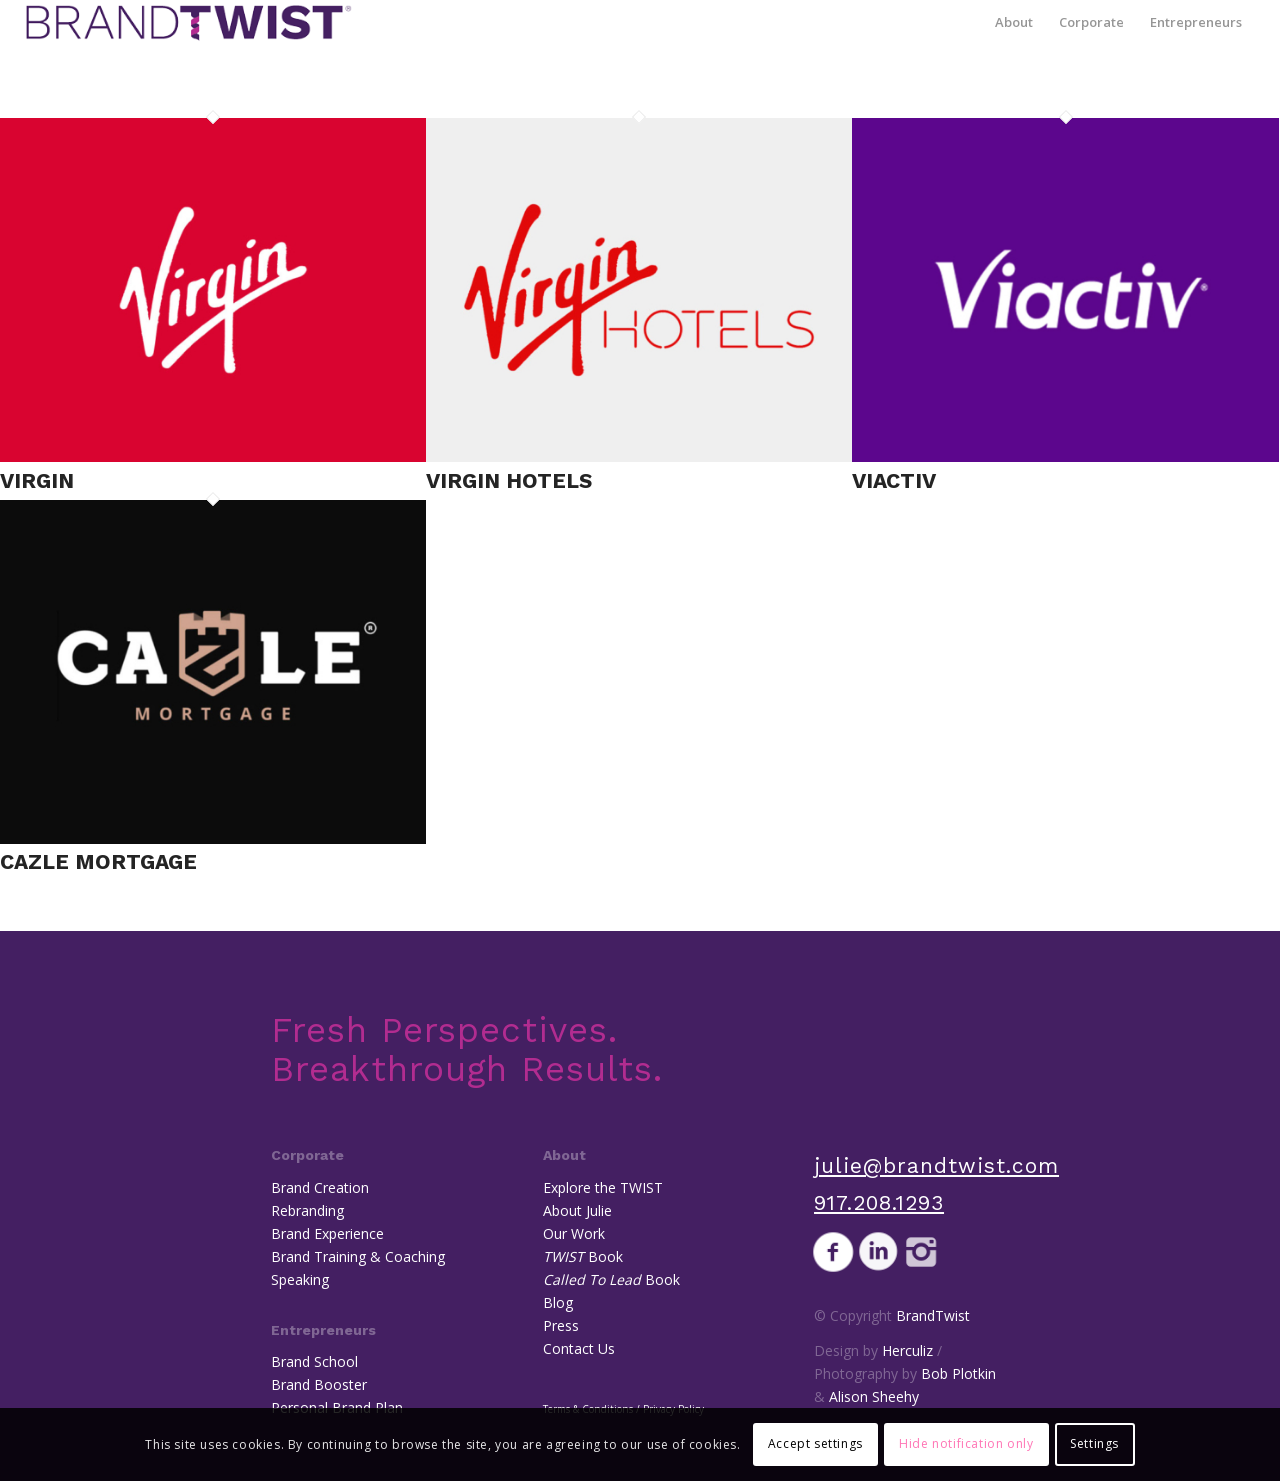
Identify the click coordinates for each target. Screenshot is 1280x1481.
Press (561, 1325)
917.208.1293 (879, 1202)
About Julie (577, 1210)
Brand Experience (327, 1233)
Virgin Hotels (509, 480)
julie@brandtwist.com (936, 1165)
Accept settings (815, 1443)
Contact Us (579, 1348)
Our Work (574, 1233)
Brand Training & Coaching (358, 1256)
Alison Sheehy (874, 1396)
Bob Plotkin (958, 1373)
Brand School (314, 1361)
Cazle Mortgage (98, 861)
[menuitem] (1014, 22)
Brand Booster (319, 1384)
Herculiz (907, 1350)
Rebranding (307, 1210)
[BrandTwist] (188, 22)
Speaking (300, 1279)
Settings (1094, 1443)
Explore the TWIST (603, 1187)
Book (583, 1256)
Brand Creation (320, 1187)
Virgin (37, 480)
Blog (558, 1302)
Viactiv (894, 480)
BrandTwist (933, 1315)
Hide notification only (966, 1443)
